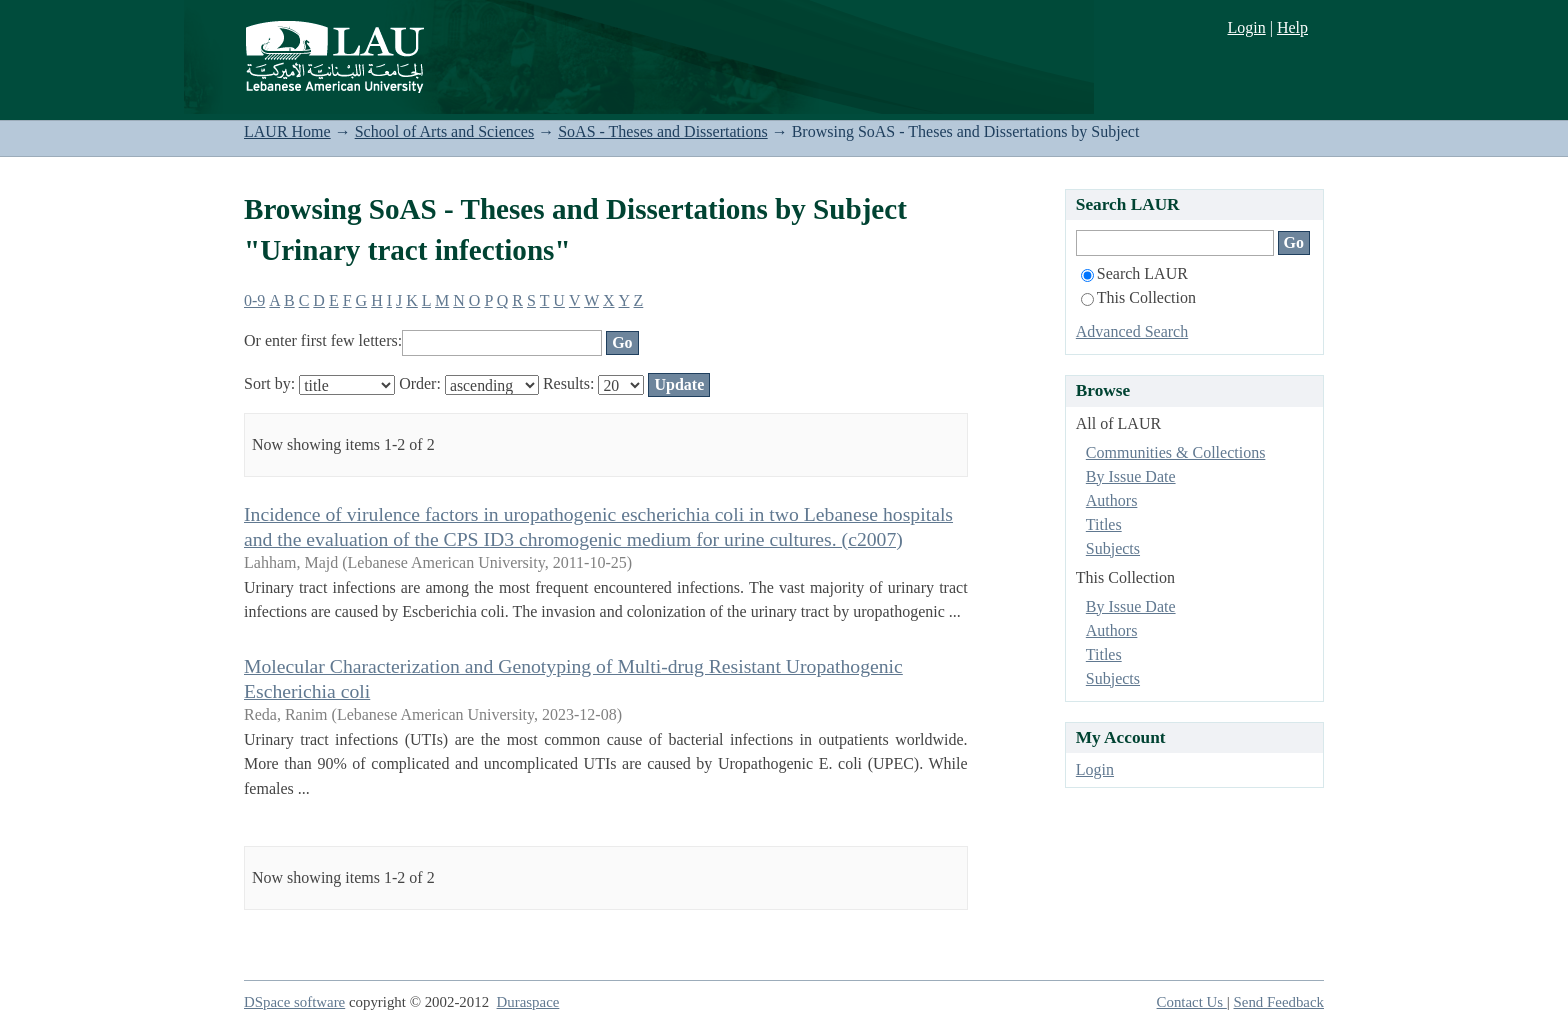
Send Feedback (1279, 1002)
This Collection (1138, 297)
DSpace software (294, 1002)
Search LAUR (1134, 273)
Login (1246, 27)
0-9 (254, 300)
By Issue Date (1131, 476)
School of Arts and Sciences (445, 131)
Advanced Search (1132, 331)
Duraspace (528, 1002)
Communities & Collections (1176, 452)
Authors (1112, 500)
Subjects (1113, 548)
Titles (1104, 524)
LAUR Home (287, 131)
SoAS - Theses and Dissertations (662, 131)
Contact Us (1192, 1002)
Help (1292, 27)
